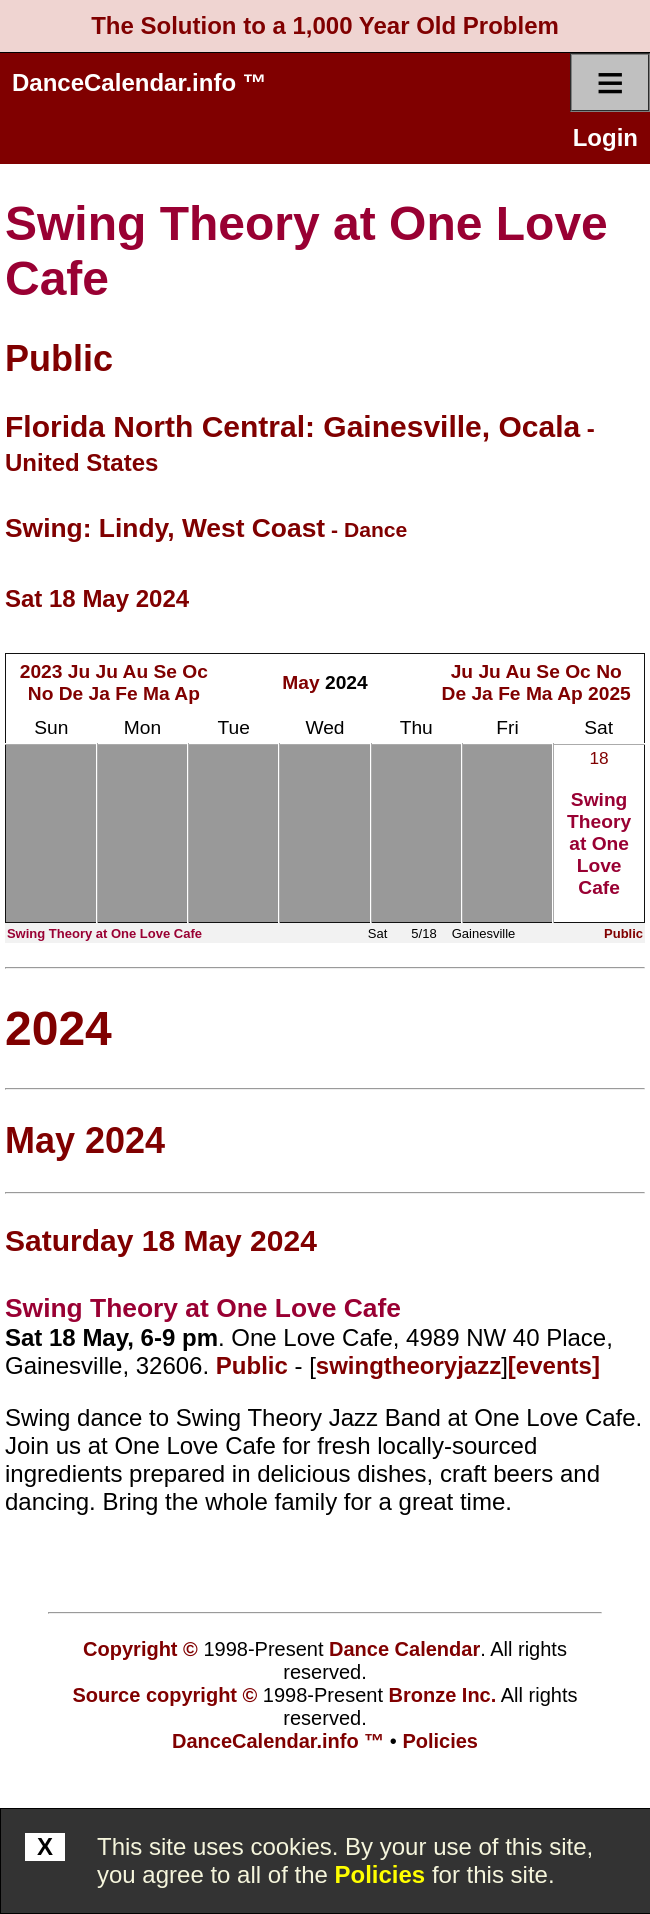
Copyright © (140, 1649)
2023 (41, 671)
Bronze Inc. (443, 1695)
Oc (195, 671)
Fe (126, 693)
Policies (380, 1874)
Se (164, 671)
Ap (187, 693)
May (300, 682)
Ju (79, 671)
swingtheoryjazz (408, 1365)
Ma (156, 693)
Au (136, 671)
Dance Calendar (404, 1649)
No (41, 693)
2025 (609, 693)
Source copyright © (165, 1695)
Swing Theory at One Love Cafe (599, 843)
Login (605, 137)
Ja (99, 693)
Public (59, 358)
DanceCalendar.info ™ (139, 82)
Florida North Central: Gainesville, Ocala (292, 426)
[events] (554, 1365)
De (71, 693)
